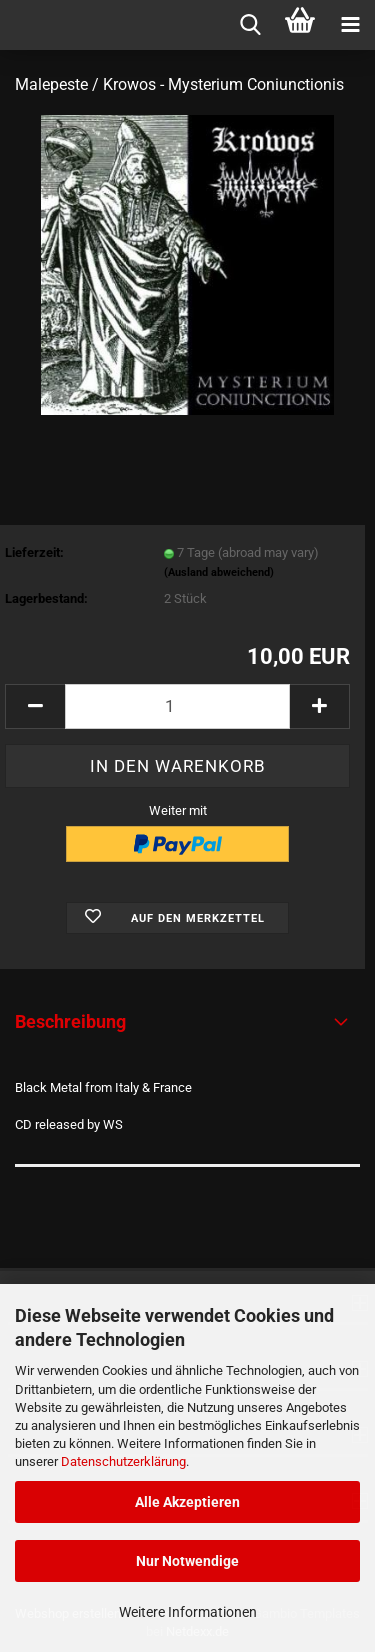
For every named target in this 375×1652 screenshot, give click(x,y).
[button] (35, 706)
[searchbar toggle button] (250, 25)
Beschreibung (70, 1021)
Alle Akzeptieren (187, 1502)
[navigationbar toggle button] (350, 25)
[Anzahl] (177, 706)
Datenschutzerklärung (123, 1461)
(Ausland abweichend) (219, 572)
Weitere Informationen (188, 1612)
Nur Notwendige (187, 1561)
